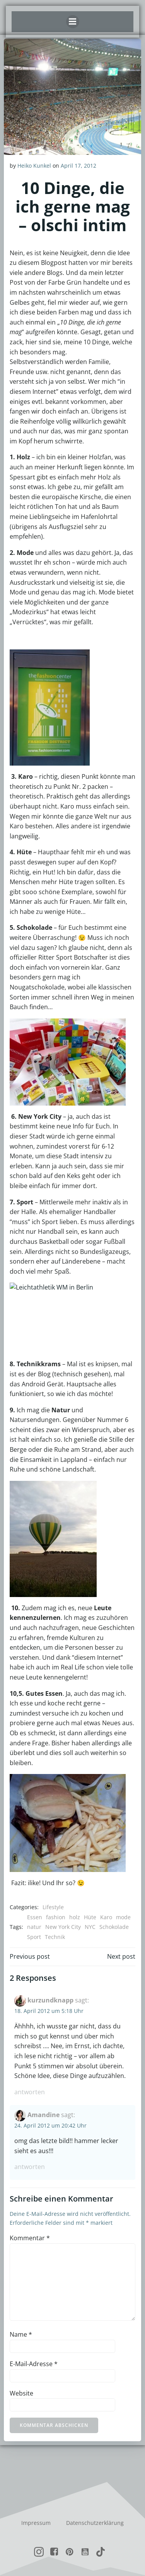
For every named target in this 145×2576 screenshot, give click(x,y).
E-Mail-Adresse (34, 2364)
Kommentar (30, 2238)
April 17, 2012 (78, 165)
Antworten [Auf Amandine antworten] (29, 2166)
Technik (55, 1937)
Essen (34, 1917)
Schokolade (114, 1926)
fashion (55, 1917)
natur (34, 1926)
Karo (106, 1917)
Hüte (90, 1917)
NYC (90, 1926)
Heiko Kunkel (34, 165)
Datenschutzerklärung (95, 2522)
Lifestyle (53, 1907)
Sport (34, 1937)
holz (74, 1917)
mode (123, 1917)
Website (21, 2393)
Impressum (36, 2522)
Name (21, 2334)
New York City (63, 1926)
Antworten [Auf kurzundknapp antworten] (29, 2092)
